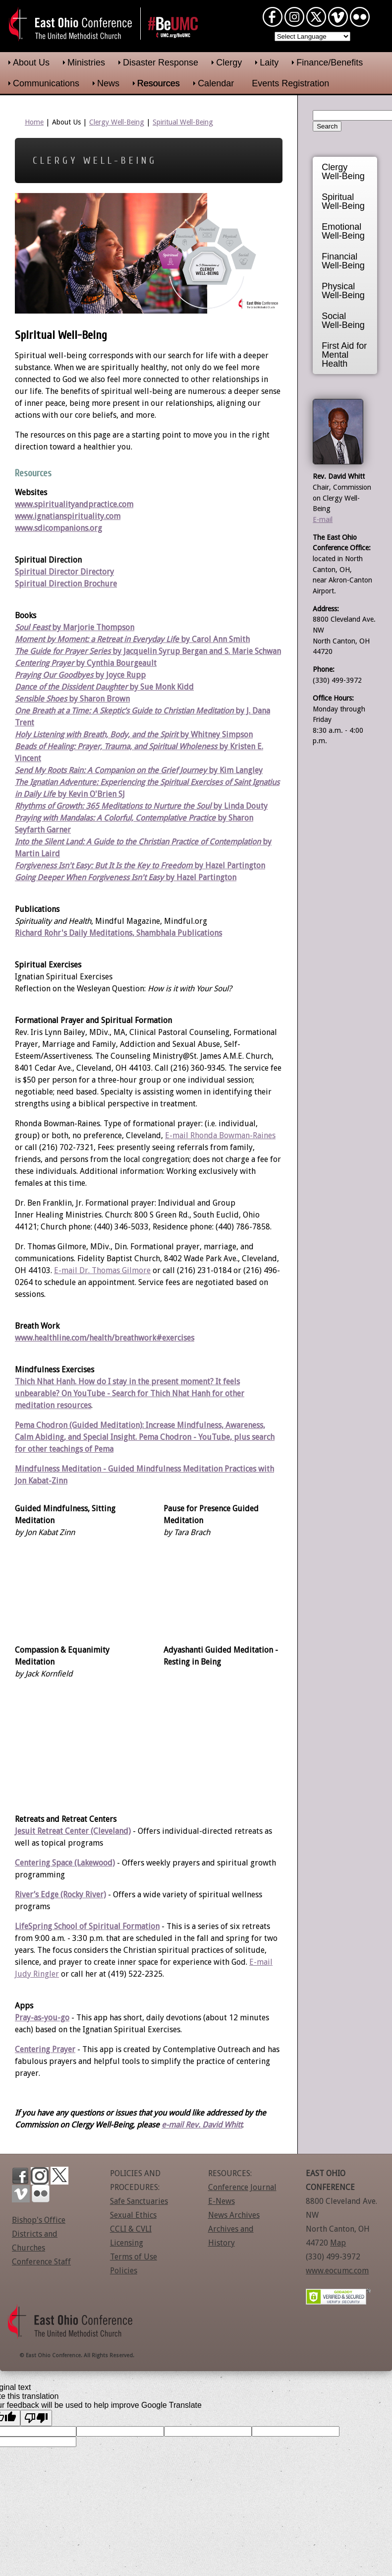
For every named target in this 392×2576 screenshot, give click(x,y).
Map (338, 2243)
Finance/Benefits (329, 62)
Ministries (86, 62)
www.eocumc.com (337, 2270)
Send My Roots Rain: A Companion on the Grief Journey (111, 770)
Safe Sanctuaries (139, 2201)
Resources (158, 83)
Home (34, 122)
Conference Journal (242, 2187)
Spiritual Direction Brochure (66, 583)
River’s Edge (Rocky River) (60, 1894)
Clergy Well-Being (116, 122)
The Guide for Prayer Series (63, 651)
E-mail (323, 519)
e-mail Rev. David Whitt (202, 2124)
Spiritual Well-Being (183, 122)
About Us (31, 62)
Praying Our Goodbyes (54, 675)
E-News (221, 2201)
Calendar (216, 83)
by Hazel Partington (200, 877)
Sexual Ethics (133, 2215)
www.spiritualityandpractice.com (74, 504)
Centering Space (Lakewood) (65, 1863)
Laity (269, 62)
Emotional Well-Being (343, 231)
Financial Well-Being (343, 261)
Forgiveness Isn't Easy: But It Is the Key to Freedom (103, 865)
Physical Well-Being (343, 290)
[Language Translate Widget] (312, 36)
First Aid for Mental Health (344, 355)
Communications (46, 83)
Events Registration (290, 83)
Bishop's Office (38, 2220)
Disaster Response (160, 62)
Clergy (229, 62)
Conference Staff (41, 2261)
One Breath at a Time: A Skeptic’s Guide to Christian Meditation (124, 710)
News (108, 83)
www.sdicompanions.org (58, 528)
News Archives (234, 2215)
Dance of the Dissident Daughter (71, 687)
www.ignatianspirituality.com (67, 516)
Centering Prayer (45, 2049)
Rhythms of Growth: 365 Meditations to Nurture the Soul (113, 806)
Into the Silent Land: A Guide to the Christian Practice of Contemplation (138, 841)
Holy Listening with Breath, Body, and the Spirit (96, 734)
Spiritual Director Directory (64, 572)
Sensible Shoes (41, 699)
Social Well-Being (343, 320)
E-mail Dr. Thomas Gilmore (102, 1270)
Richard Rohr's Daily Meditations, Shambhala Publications (118, 933)
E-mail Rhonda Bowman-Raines (220, 1135)
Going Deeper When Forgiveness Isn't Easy (89, 877)
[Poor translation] (36, 2418)
